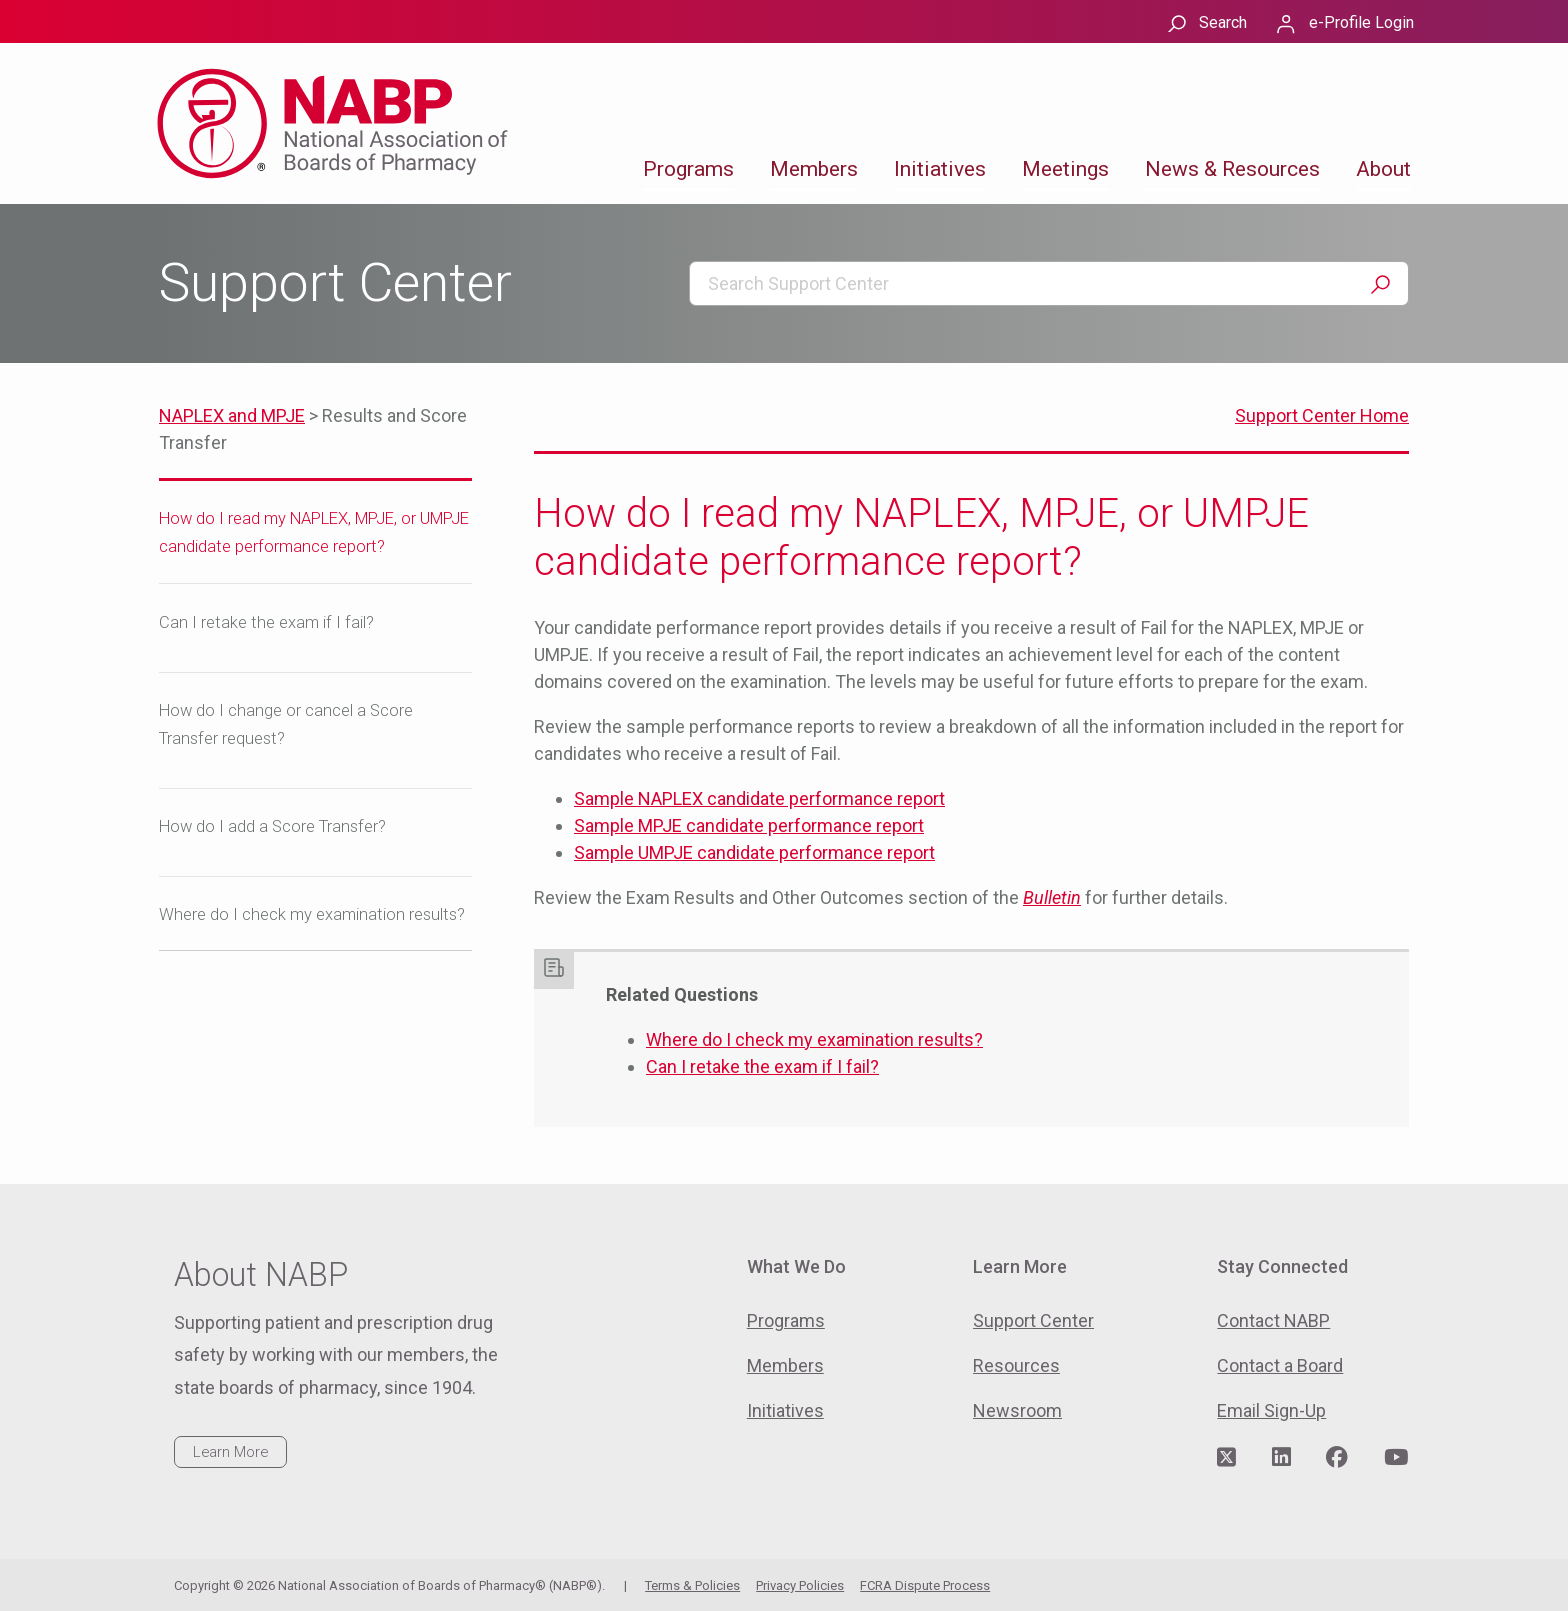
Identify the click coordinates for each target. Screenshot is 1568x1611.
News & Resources (1232, 169)
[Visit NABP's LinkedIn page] (1281, 1458)
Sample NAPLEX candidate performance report (759, 798)
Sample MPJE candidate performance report (749, 825)
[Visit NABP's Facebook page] (1337, 1458)
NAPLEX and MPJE (232, 415)
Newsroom (1017, 1410)
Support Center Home (1322, 415)
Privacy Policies (800, 1585)
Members (814, 169)
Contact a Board (1280, 1365)
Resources (1016, 1365)
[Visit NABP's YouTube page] (1396, 1458)
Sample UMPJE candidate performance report (754, 852)
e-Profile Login (1361, 22)
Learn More (230, 1452)
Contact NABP (1273, 1320)
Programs (688, 169)
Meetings (1065, 169)
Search (1223, 22)
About (1383, 169)
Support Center (1033, 1320)
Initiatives (940, 169)
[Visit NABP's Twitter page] (1226, 1458)
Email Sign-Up (1271, 1410)
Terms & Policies (692, 1585)
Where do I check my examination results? (312, 914)
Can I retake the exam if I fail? (266, 622)
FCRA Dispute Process (925, 1585)
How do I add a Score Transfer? (272, 826)
